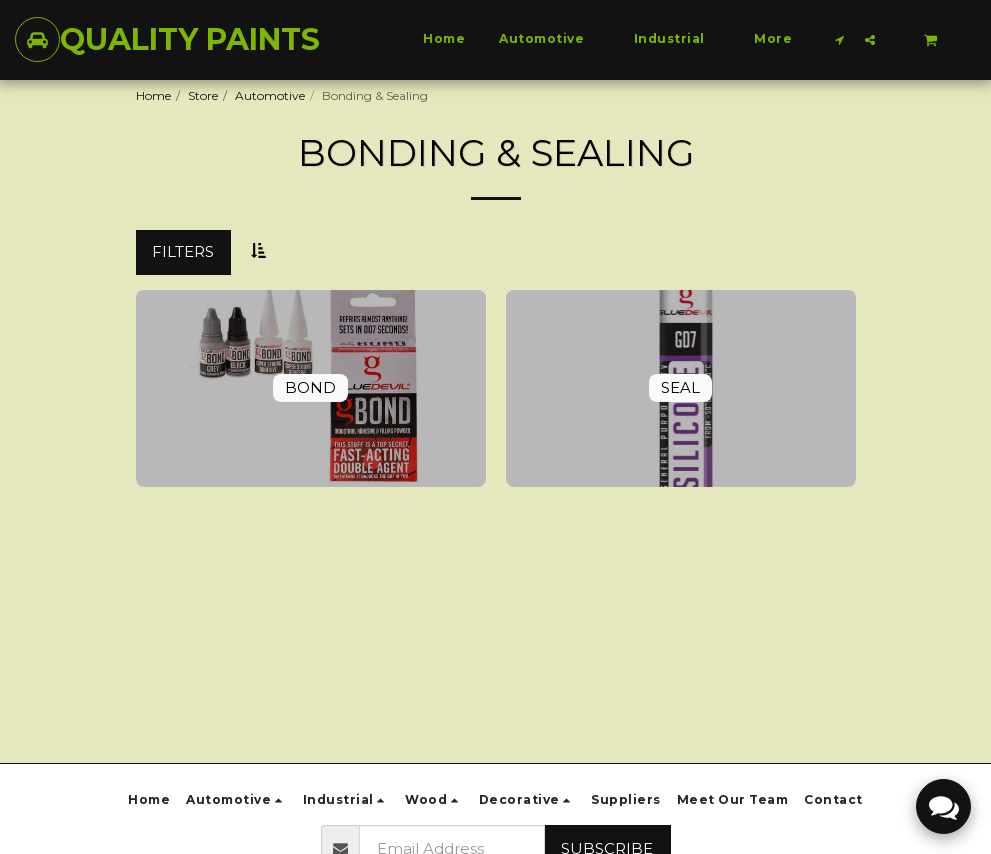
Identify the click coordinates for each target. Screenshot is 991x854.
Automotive (270, 95)
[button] (840, 39)
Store (203, 95)
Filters (183, 251)
